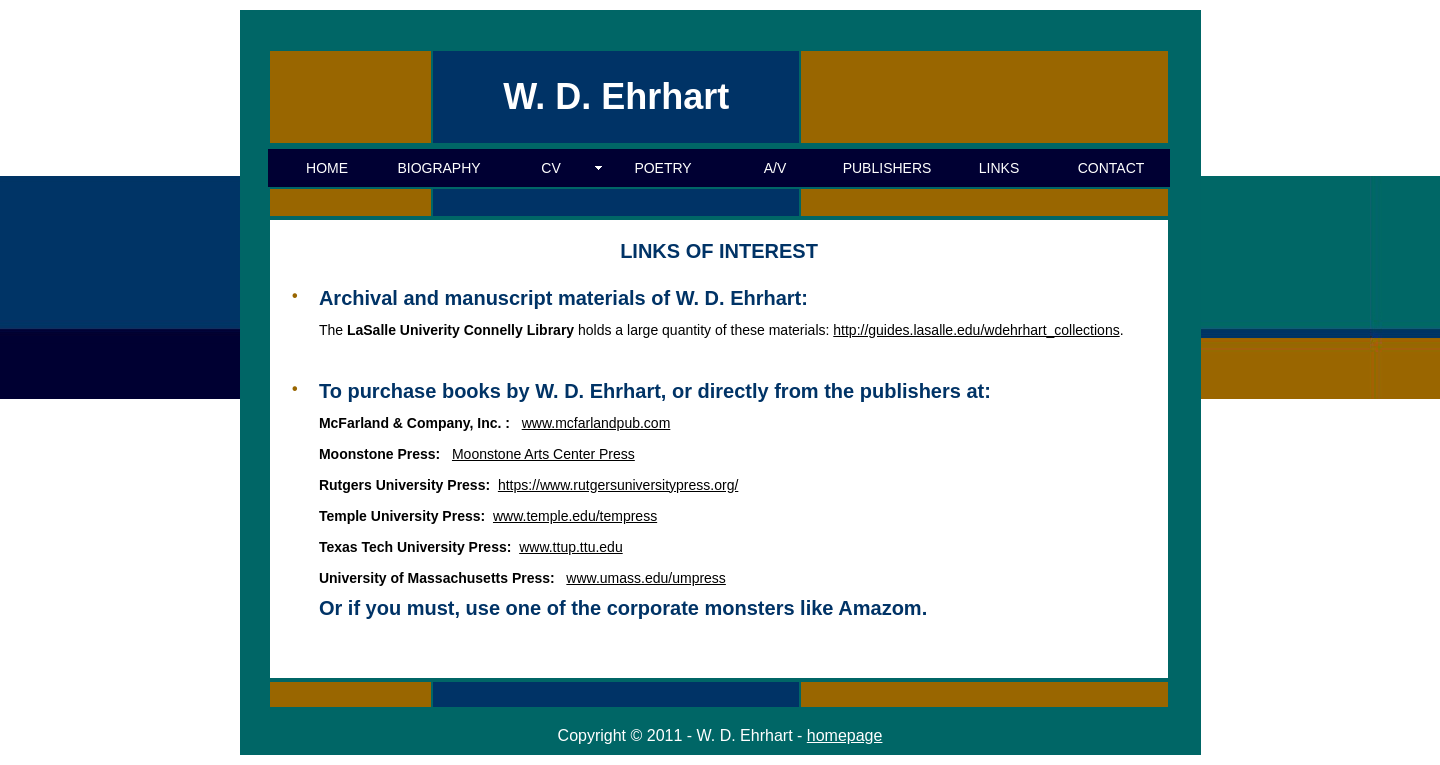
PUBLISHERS (887, 168)
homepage (845, 735)
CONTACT (1111, 168)
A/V (775, 168)
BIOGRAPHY (438, 168)
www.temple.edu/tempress (575, 516)
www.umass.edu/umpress (646, 578)
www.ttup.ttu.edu (571, 547)
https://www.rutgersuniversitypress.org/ (618, 485)
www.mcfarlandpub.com (596, 423)
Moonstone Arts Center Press (543, 454)
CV (550, 168)
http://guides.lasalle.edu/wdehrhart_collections (976, 330)
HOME (327, 168)
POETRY (662, 168)
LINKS (999, 168)
